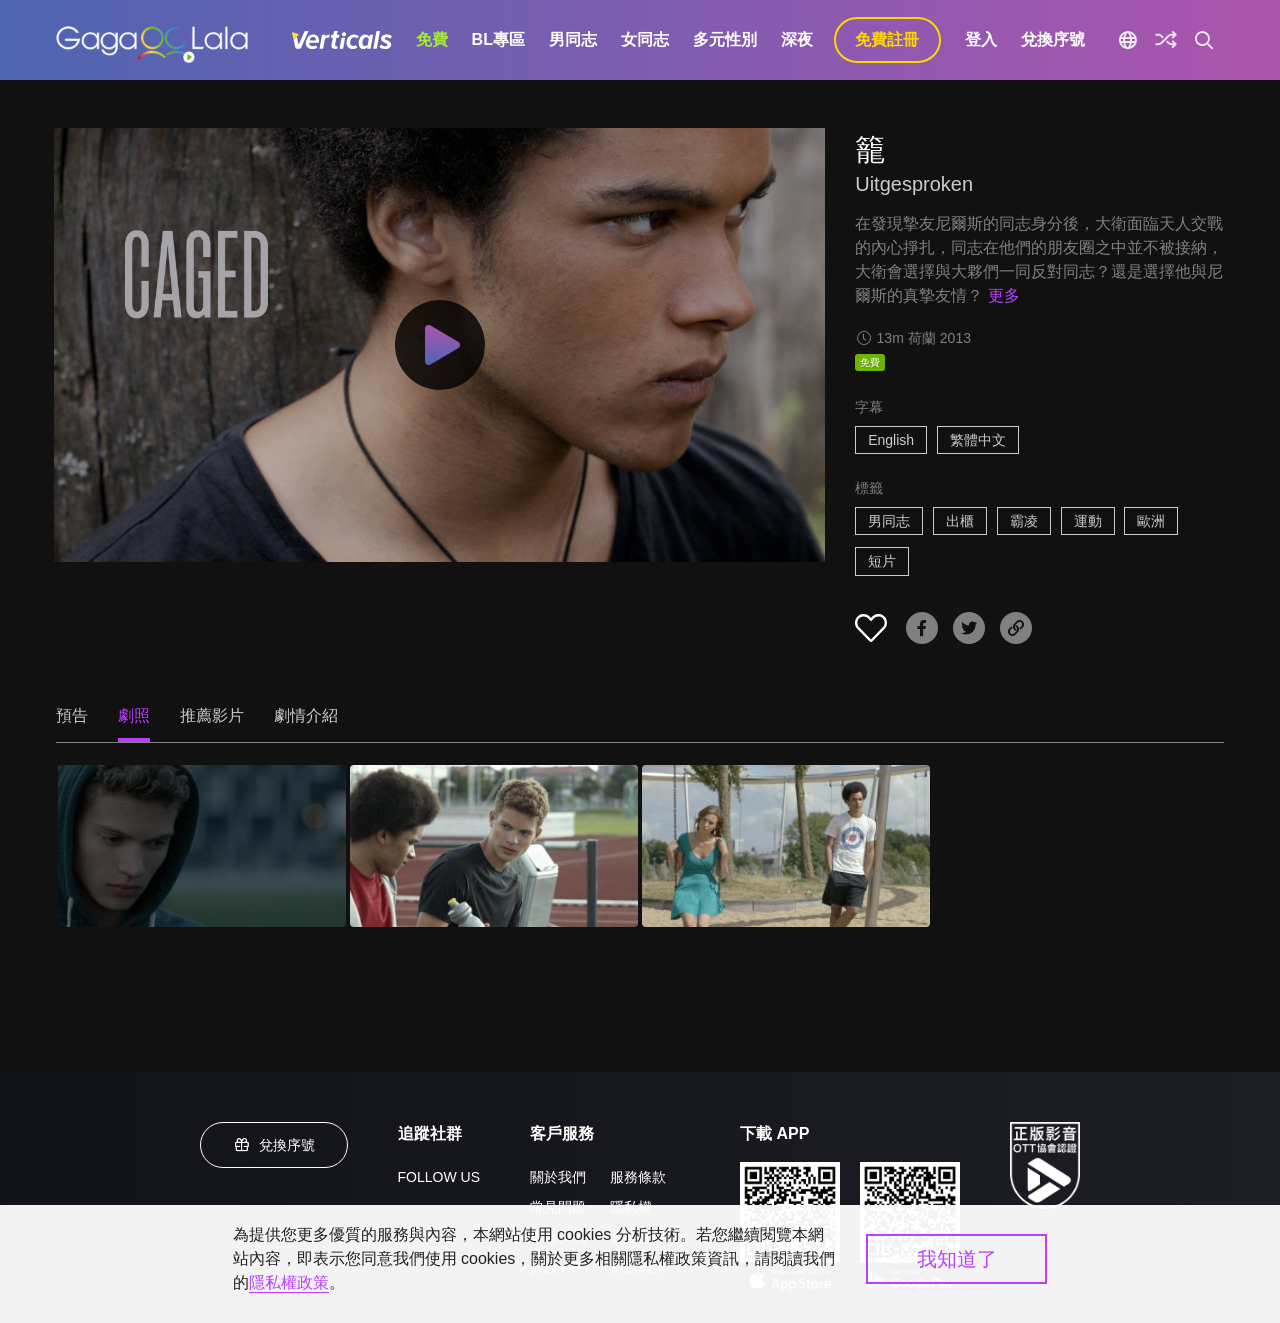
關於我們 (558, 1177)
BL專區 (498, 39)
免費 (432, 39)
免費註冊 (887, 39)
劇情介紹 (306, 715)
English (891, 440)
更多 (1004, 295)
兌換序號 (1053, 39)
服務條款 (638, 1177)
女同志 (645, 39)
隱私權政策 (289, 1282)
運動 (1088, 521)
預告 (72, 715)
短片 (882, 561)
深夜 (797, 39)
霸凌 (1024, 521)
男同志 (573, 39)
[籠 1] (202, 846)
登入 (981, 39)
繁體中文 (978, 440)
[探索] (1166, 40)
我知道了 (957, 1259)
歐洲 (1151, 521)
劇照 (134, 715)
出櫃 (960, 521)
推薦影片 (212, 715)
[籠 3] (786, 846)
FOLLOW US (439, 1177)
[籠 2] (494, 846)
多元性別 (725, 39)
